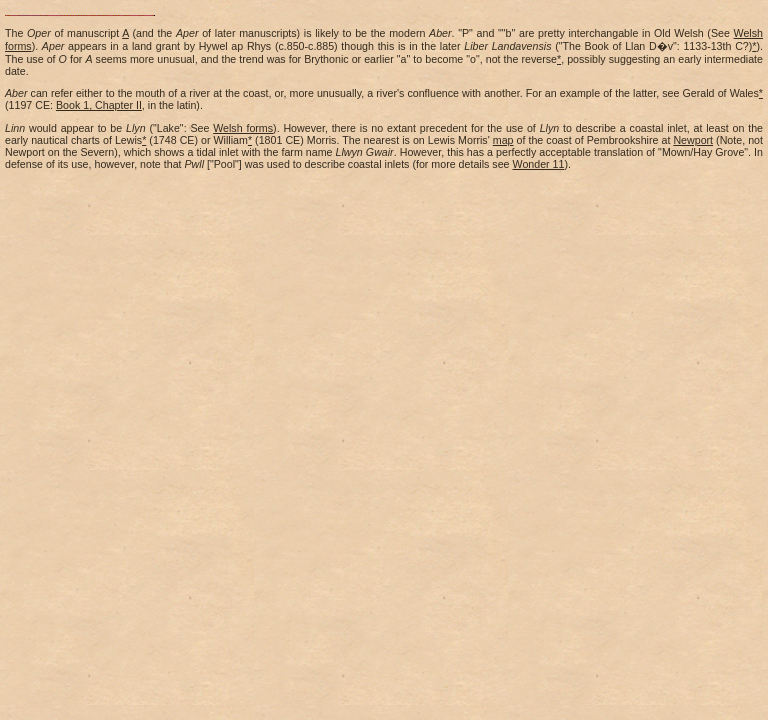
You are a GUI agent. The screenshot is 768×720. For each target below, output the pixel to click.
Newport (693, 140)
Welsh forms (243, 128)
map (503, 140)
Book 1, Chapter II (99, 105)
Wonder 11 (539, 164)
